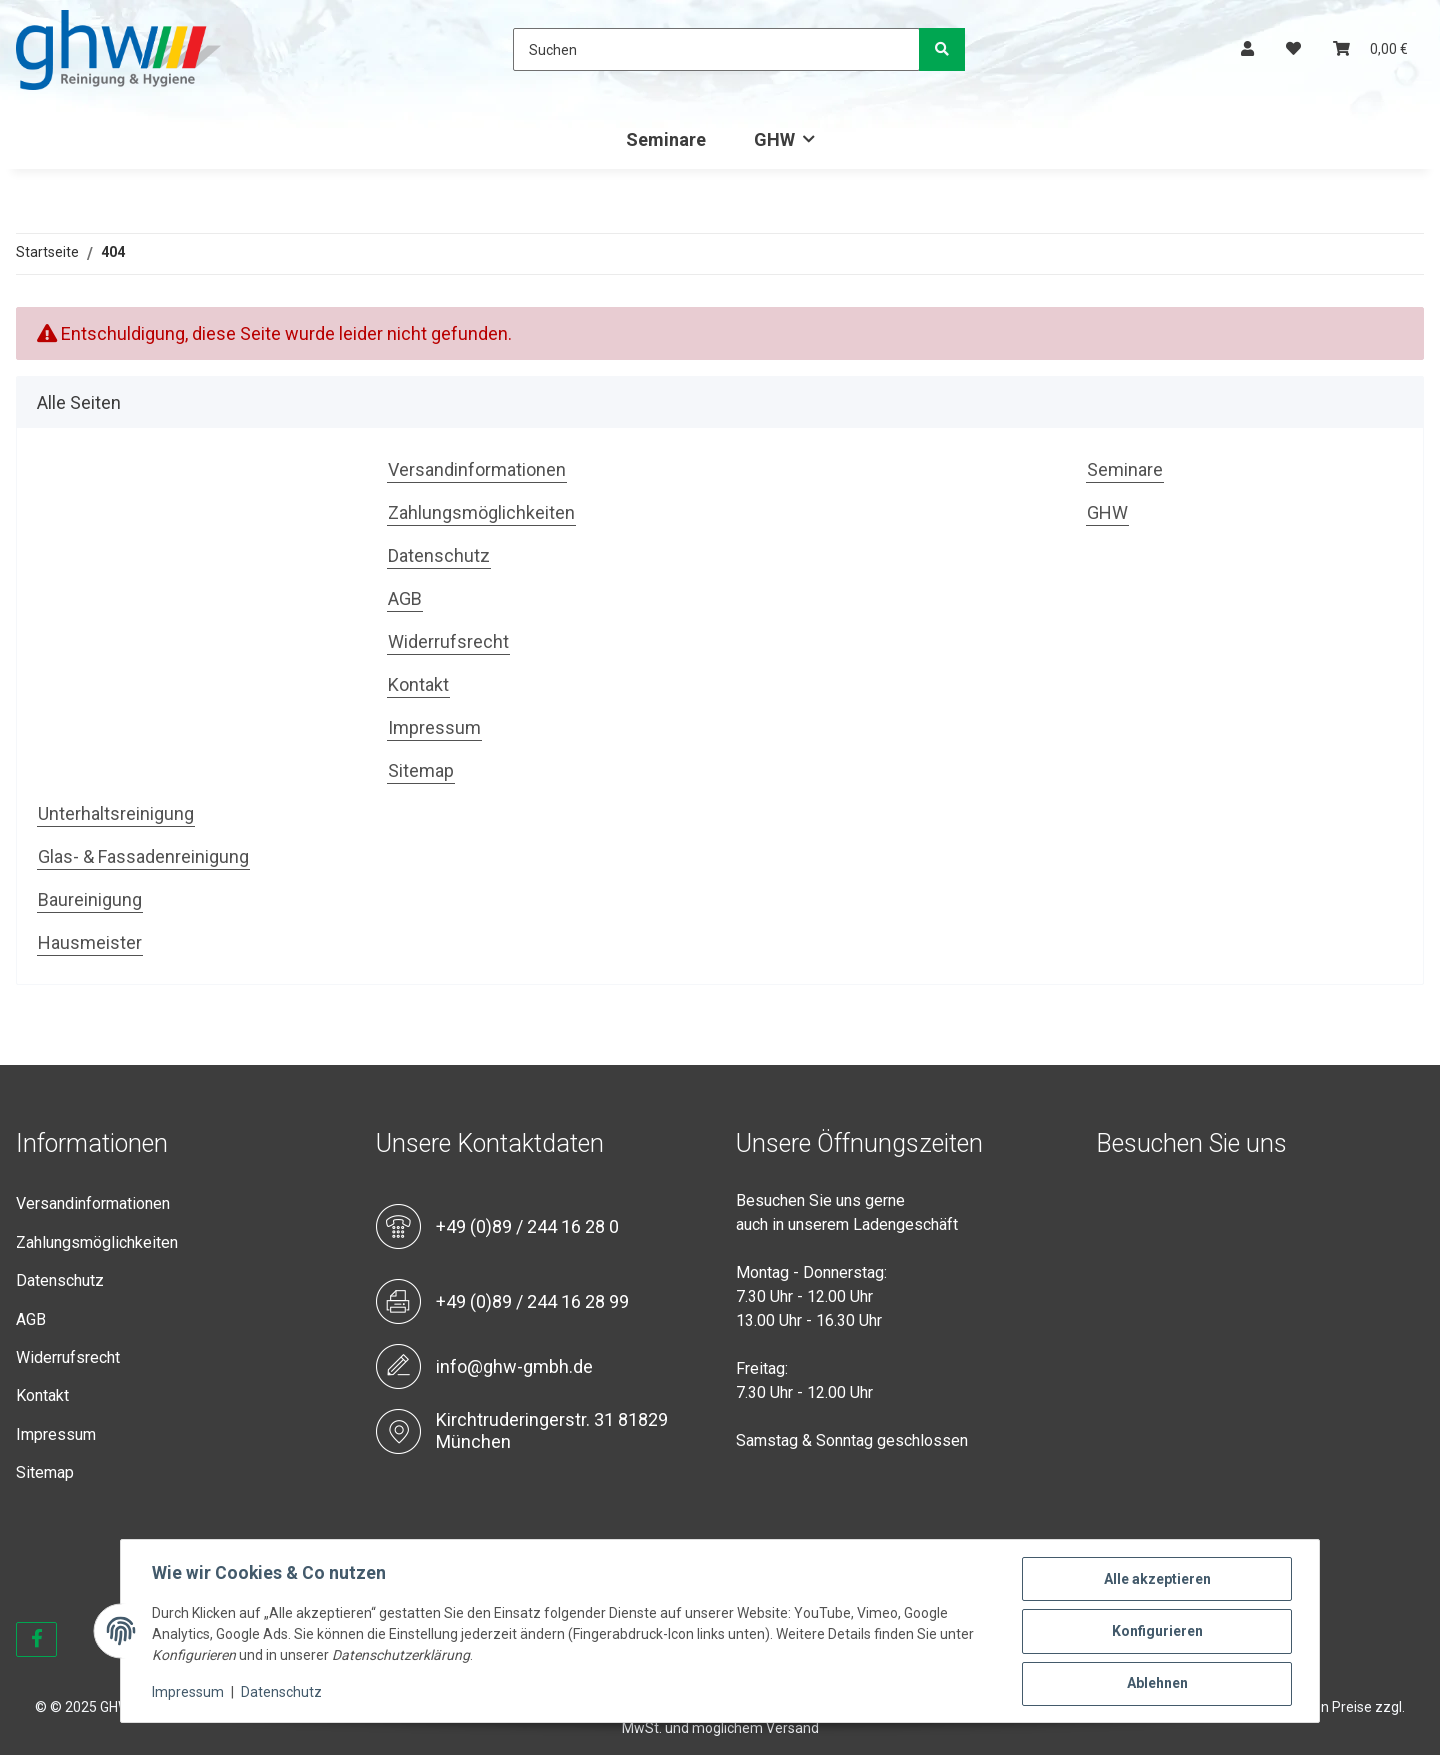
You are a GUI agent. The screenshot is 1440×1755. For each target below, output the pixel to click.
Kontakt (418, 684)
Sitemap (421, 770)
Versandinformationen (477, 469)
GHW (1107, 512)
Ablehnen (1156, 1684)
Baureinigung (90, 899)
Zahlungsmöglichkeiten (481, 512)
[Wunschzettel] (1293, 49)
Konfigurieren (1156, 1632)
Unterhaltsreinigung (116, 813)
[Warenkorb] (1370, 49)
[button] (1247, 49)
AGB (405, 598)
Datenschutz (439, 555)
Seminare (666, 139)
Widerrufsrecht (448, 641)
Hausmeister (90, 942)
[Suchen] (716, 49)
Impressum (434, 727)
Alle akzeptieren (1156, 1580)
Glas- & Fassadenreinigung (143, 856)
